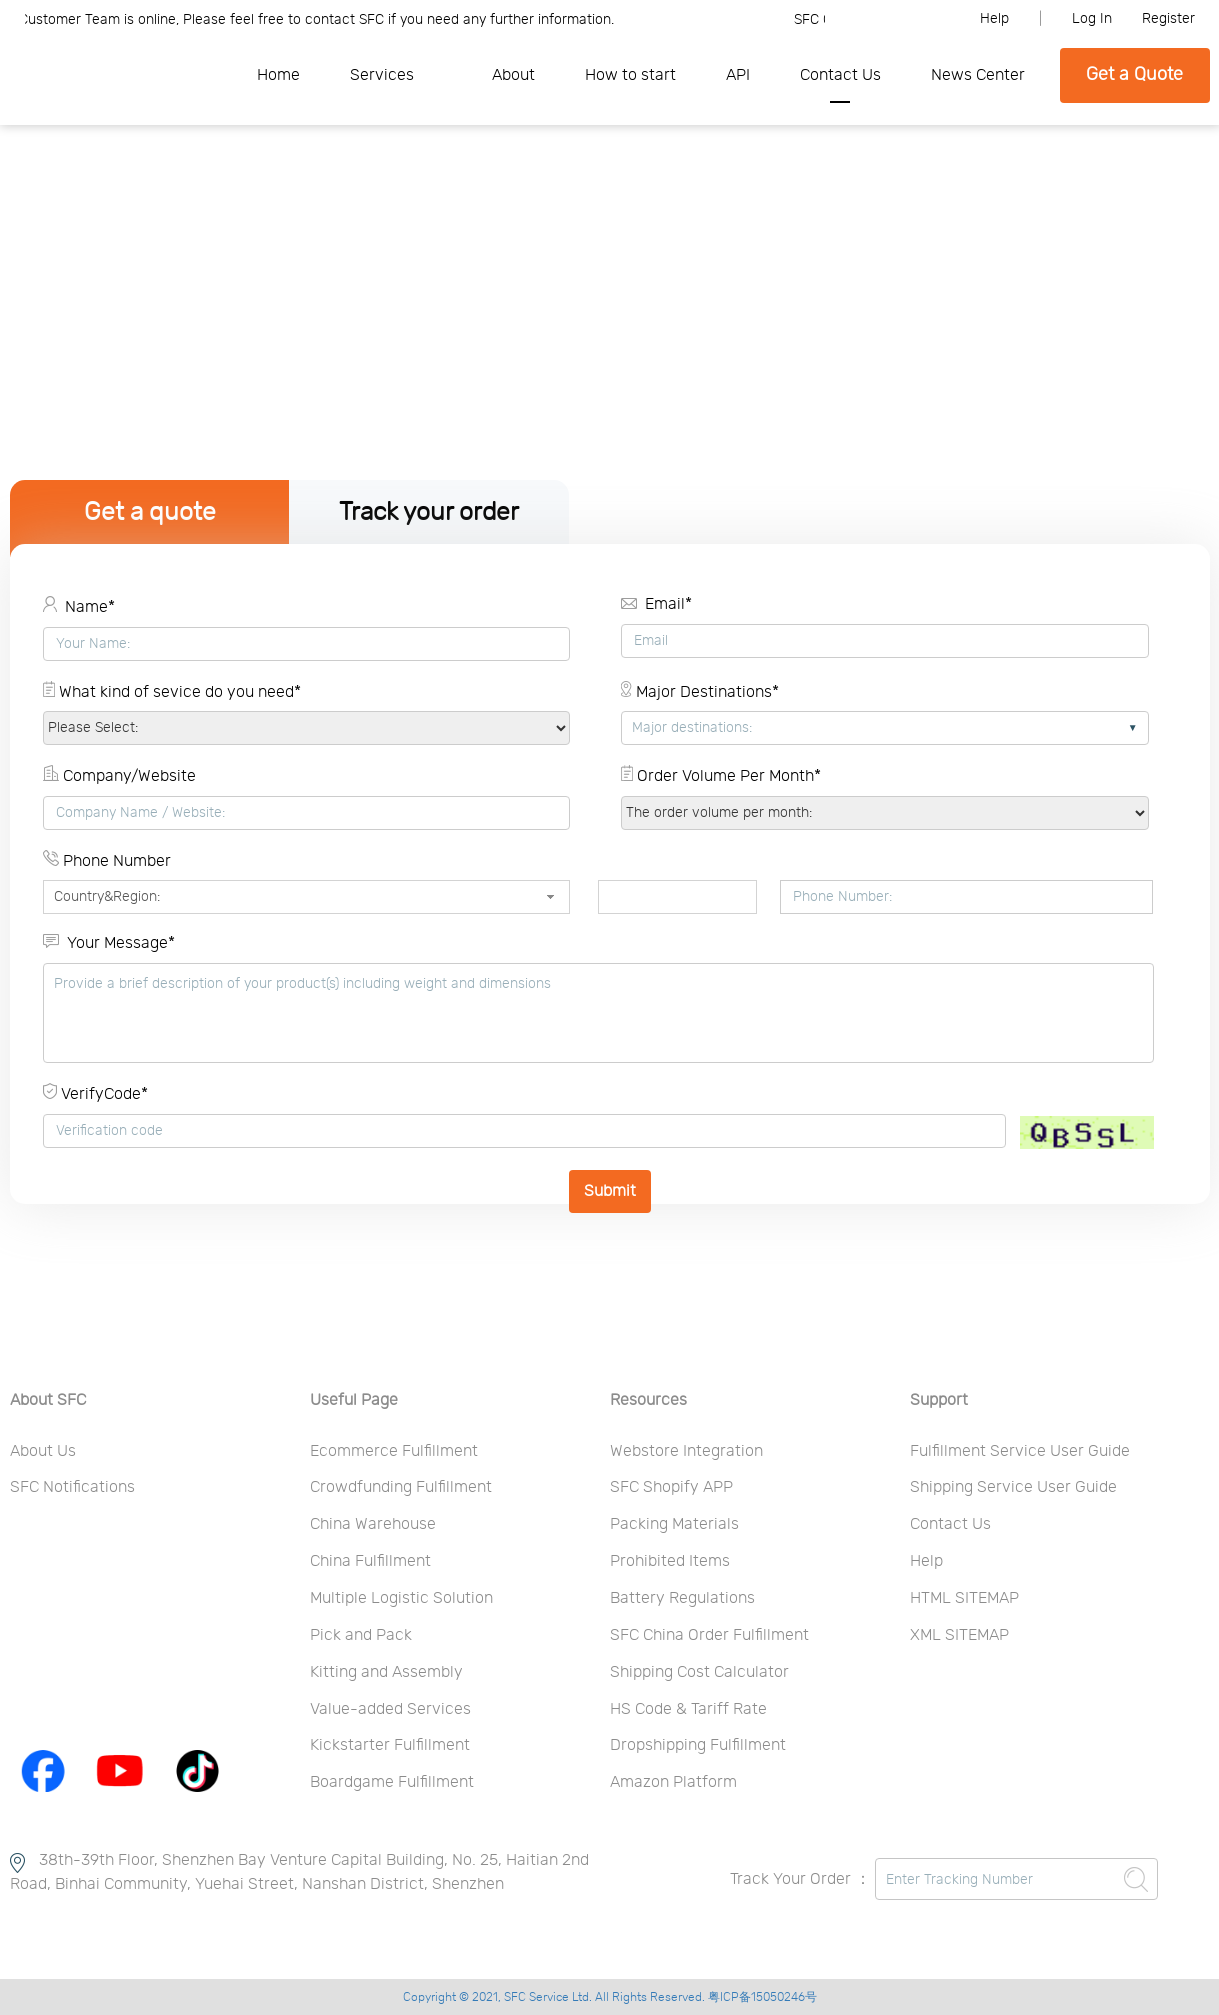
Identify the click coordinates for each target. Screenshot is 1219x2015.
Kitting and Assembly (386, 1672)
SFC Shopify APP (671, 1487)
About (513, 75)
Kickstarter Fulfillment (390, 1745)
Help (994, 19)
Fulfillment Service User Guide (1020, 1451)
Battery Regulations (682, 1598)
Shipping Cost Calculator (699, 1672)
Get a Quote (1134, 75)
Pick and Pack (361, 1635)
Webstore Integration (686, 1451)
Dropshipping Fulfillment (698, 1745)
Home (278, 75)
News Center (978, 75)
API (738, 75)
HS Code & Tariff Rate (688, 1709)
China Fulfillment (370, 1561)
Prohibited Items (670, 1561)
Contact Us (840, 75)
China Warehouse (373, 1524)
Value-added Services (390, 1709)
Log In (1092, 19)
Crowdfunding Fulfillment (401, 1487)
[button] (550, 897)
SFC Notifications (72, 1487)
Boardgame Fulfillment (392, 1782)
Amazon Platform (673, 1782)
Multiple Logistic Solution (401, 1598)
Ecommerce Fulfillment (394, 1451)
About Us (43, 1451)
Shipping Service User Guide (1013, 1487)
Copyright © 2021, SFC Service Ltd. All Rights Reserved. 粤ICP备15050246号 (610, 1997)
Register (1168, 19)
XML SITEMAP (959, 1635)
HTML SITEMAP (964, 1598)
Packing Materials (674, 1524)
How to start (630, 75)
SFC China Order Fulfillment (709, 1635)
